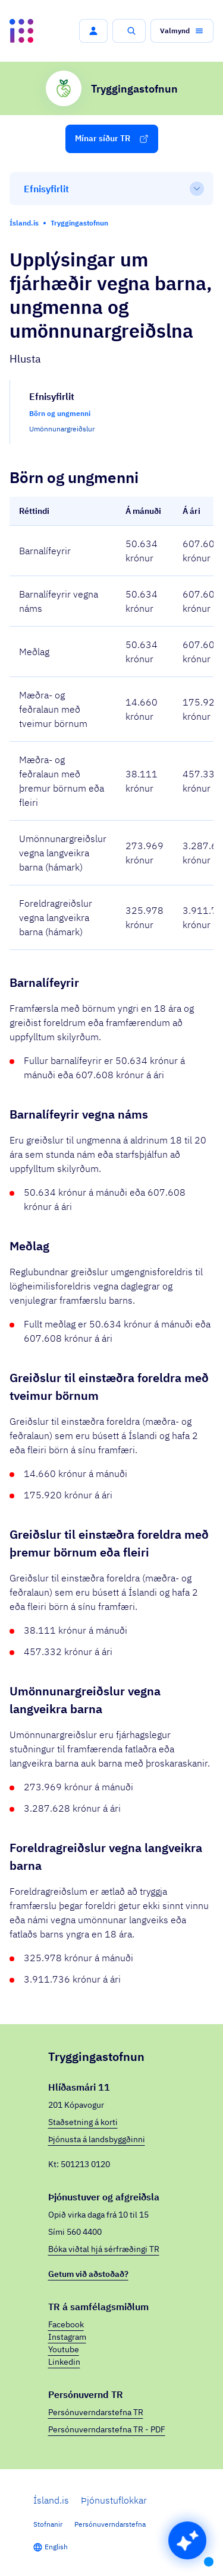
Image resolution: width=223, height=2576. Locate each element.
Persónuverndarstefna (110, 2524)
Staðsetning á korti (83, 2122)
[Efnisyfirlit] (111, 188)
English (56, 2546)
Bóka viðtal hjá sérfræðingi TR (103, 2249)
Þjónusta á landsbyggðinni (96, 2139)
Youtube (63, 2349)
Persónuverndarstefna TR (95, 2412)
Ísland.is (51, 2500)
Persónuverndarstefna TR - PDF (106, 2429)
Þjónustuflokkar (114, 2500)
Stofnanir (47, 2524)
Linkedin (64, 2361)
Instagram (67, 2337)
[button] (93, 31)
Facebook (66, 2324)
